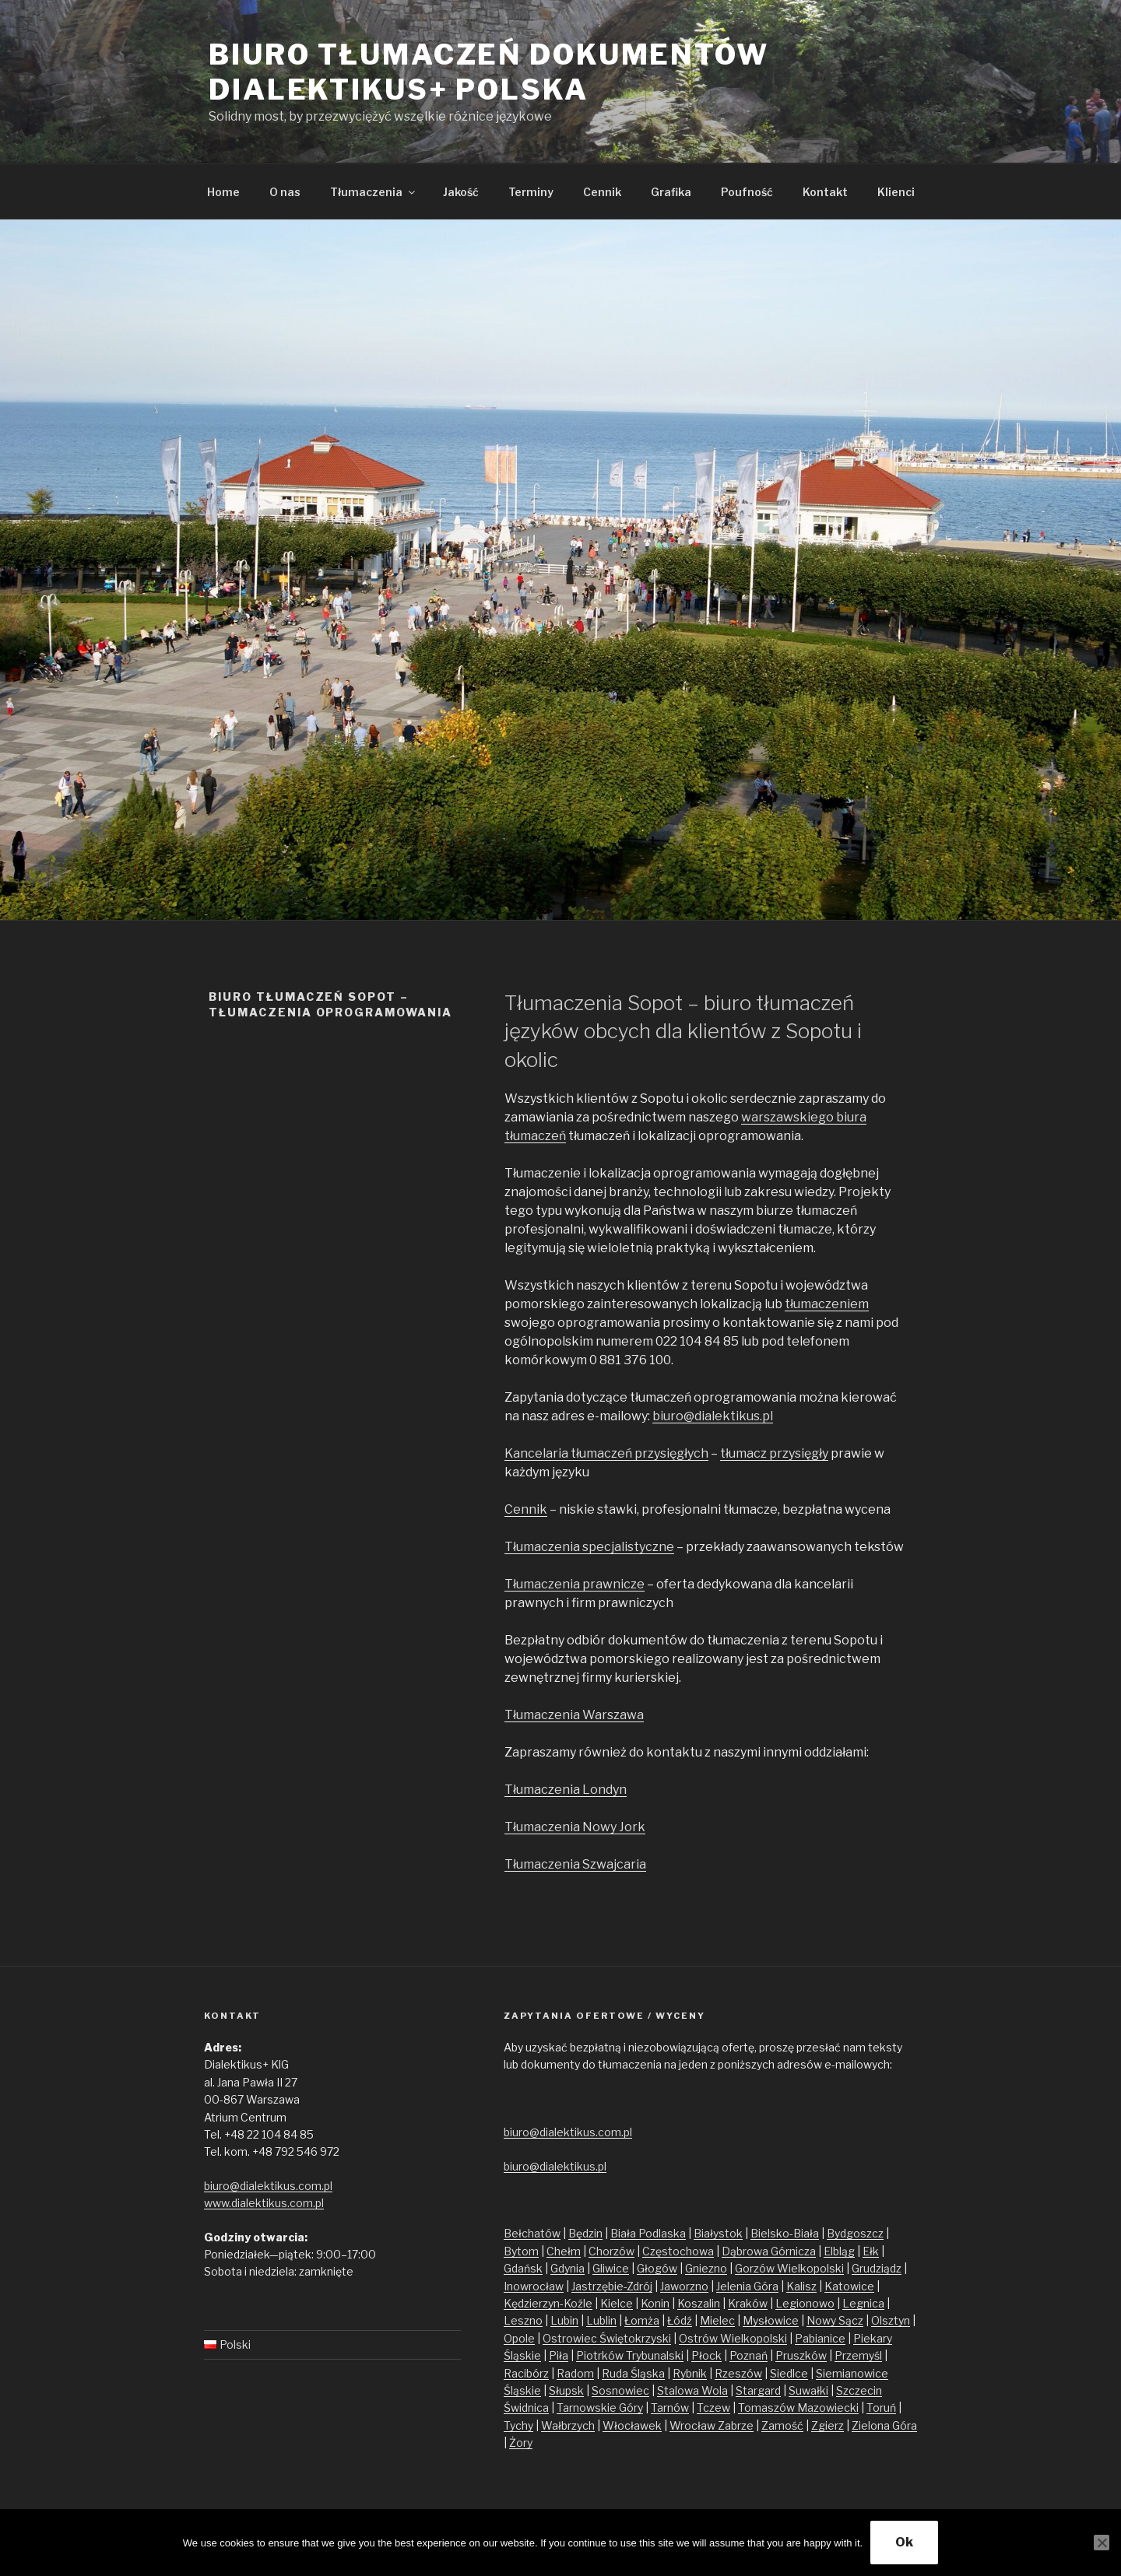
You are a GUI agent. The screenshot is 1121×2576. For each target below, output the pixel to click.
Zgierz (827, 2425)
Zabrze (736, 2425)
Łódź (679, 2320)
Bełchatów (532, 2233)
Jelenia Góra (747, 2286)
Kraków (748, 2303)
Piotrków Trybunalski (629, 2355)
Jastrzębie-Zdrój (611, 2286)
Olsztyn (890, 2320)
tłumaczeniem (827, 1304)
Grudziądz (876, 2268)
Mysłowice (771, 2320)
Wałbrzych (568, 2425)
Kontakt (825, 191)
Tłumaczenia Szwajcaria (575, 1864)
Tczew (713, 2407)
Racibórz (526, 2373)
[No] (1101, 2542)
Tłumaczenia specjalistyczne (589, 1546)
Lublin (601, 2320)
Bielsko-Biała (784, 2233)
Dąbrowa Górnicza (769, 2251)
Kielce (616, 2303)
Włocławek (632, 2425)
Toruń (881, 2407)
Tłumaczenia (373, 191)
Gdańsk (523, 2268)
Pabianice (820, 2338)
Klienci (896, 191)
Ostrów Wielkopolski (733, 2338)
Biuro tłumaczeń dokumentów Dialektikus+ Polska (489, 72)
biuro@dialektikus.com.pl (268, 2185)
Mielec (717, 2320)
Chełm (563, 2251)
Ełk (871, 2251)
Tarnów (670, 2407)
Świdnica (526, 2407)
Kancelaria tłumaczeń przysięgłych (606, 1453)
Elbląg (839, 2251)
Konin (655, 2303)
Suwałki (808, 2390)
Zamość (782, 2425)
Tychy (518, 2425)
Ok (904, 2542)
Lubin (564, 2320)
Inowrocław (534, 2286)
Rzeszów (738, 2373)
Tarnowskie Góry (600, 2407)
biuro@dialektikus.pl (712, 1416)
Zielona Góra (884, 2425)
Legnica (863, 2303)
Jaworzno (684, 2286)
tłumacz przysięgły (774, 1453)
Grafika (671, 191)
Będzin (585, 2233)
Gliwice (610, 2268)
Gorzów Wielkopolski (789, 2268)
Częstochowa (678, 2251)
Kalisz (801, 2286)
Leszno (523, 2320)
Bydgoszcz (855, 2233)
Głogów (657, 2268)
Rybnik (690, 2373)
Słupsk (566, 2390)
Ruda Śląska (633, 2373)
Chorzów (611, 2251)
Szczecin (859, 2390)
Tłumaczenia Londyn (565, 1789)
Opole (519, 2338)
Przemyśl (858, 2355)
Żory (520, 2442)
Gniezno (706, 2268)
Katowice (849, 2286)
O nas (284, 191)
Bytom (521, 2251)
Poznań (748, 2355)
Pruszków (801, 2355)
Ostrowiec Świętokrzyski (607, 2338)
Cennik (602, 191)
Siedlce (789, 2373)
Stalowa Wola (692, 2390)
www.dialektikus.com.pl (264, 2202)
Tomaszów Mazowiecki (798, 2407)
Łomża (641, 2320)
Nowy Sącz (834, 2320)
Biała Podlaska (648, 2233)
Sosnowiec (620, 2390)
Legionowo (805, 2303)
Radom (575, 2373)
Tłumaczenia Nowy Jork (574, 1827)
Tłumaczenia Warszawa (574, 1714)
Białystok (718, 2233)
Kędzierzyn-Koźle (548, 2303)
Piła (558, 2355)
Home (223, 191)
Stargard (758, 2390)
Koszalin (698, 2303)
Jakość (461, 191)
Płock (706, 2355)
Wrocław (693, 2425)
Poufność (747, 191)
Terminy (530, 191)
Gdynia (567, 2268)
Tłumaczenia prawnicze (574, 1584)
